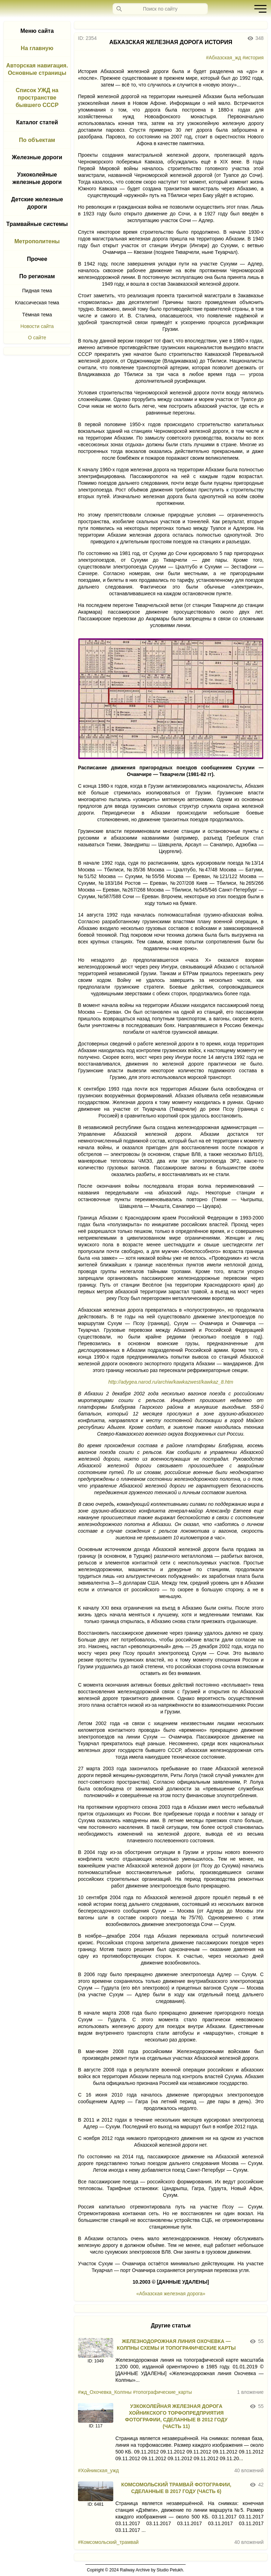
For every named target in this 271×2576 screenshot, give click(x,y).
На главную (37, 48)
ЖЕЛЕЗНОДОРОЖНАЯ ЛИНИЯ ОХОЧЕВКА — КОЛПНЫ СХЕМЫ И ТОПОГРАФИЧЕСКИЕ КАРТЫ (176, 2344)
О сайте (37, 337)
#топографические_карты (162, 2392)
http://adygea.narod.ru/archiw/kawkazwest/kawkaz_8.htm (170, 1382)
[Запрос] (160, 8)
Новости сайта (37, 326)
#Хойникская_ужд (98, 2470)
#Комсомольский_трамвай (108, 2542)
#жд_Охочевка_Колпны (105, 2392)
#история (253, 57)
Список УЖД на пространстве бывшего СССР (37, 97)
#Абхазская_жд (223, 57)
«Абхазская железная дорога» (170, 2293)
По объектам (37, 140)
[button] (258, 9)
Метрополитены (37, 241)
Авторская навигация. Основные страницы (37, 69)
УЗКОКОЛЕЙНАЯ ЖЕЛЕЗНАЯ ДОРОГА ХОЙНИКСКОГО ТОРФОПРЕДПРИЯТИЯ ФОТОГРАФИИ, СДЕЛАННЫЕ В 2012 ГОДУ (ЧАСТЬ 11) (176, 2416)
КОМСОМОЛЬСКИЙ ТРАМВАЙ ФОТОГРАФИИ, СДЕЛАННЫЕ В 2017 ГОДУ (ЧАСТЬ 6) (176, 2488)
